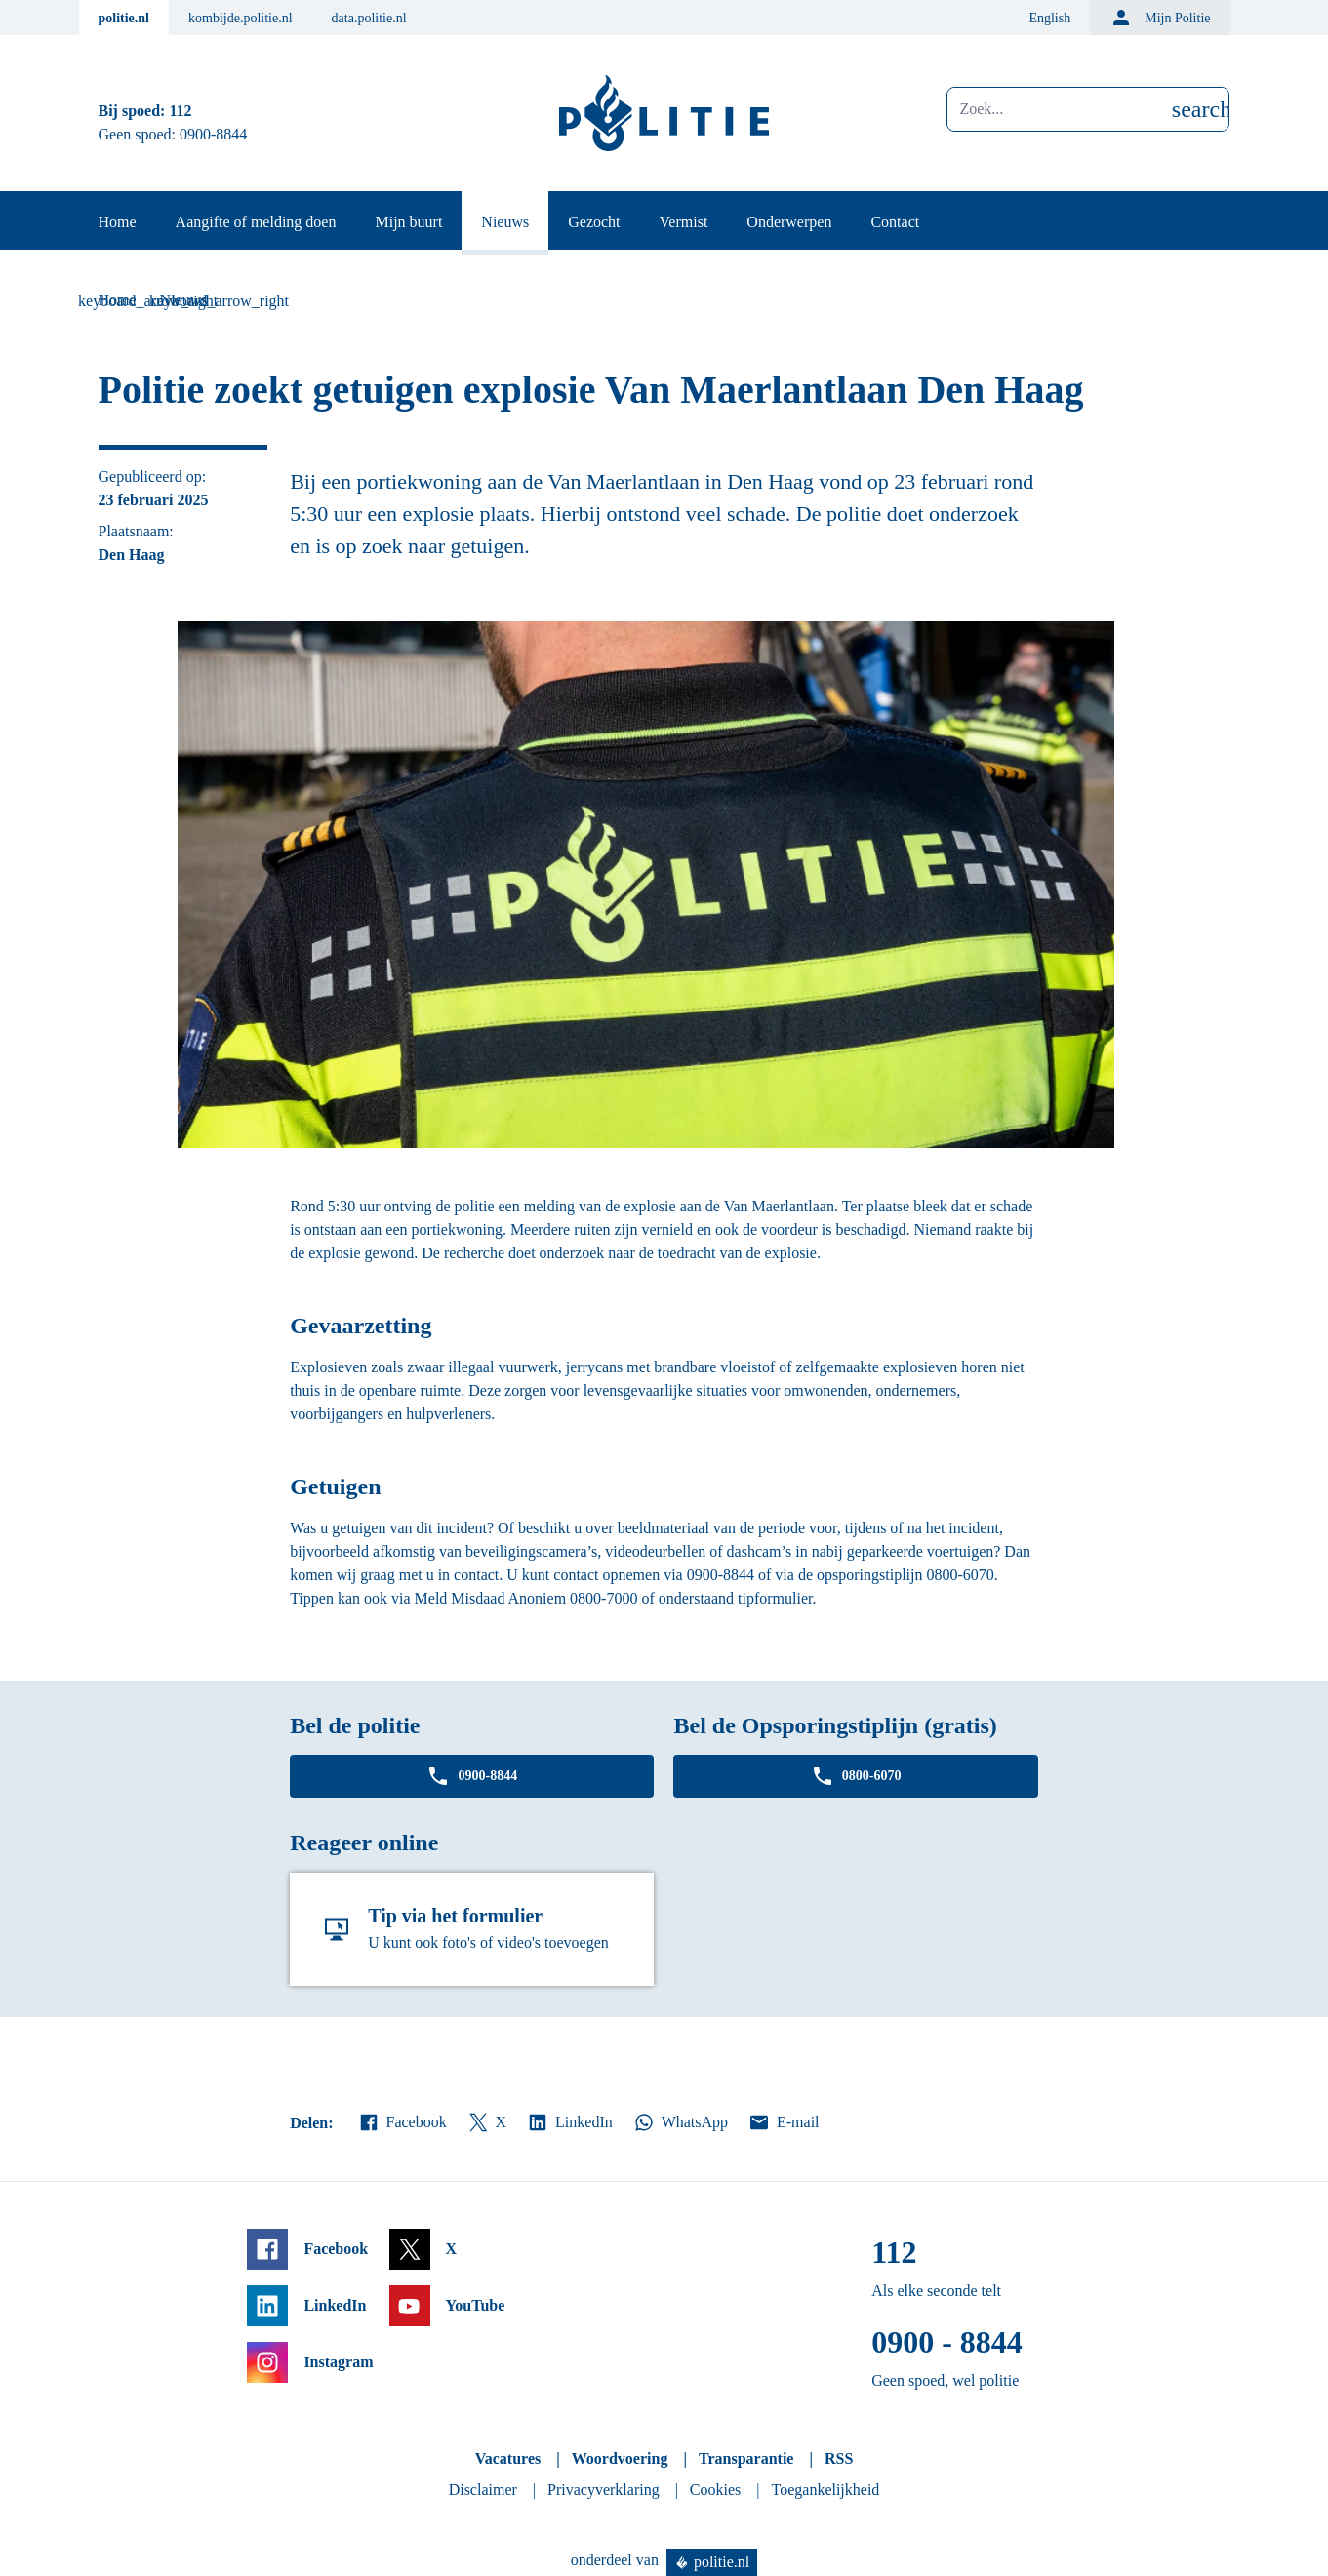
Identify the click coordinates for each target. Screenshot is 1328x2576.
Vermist (684, 222)
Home (118, 222)
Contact (894, 222)
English (1049, 18)
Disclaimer (483, 2489)
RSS (839, 2458)
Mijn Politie (1159, 17)
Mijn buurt (408, 222)
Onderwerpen (788, 222)
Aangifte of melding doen (256, 222)
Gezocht (594, 222)
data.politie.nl (369, 18)
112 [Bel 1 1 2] (180, 110)
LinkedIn (569, 2122)
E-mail (783, 2122)
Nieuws (505, 222)
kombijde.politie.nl (240, 18)
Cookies (715, 2489)
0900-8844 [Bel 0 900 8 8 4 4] (213, 134)
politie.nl (124, 18)
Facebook (402, 2122)
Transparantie (746, 2458)
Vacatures (508, 2458)
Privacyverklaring (603, 2489)
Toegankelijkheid (826, 2489)
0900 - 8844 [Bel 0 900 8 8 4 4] (947, 2341)
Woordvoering (620, 2458)
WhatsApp (680, 2122)
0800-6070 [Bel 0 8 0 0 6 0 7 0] (856, 1776)
